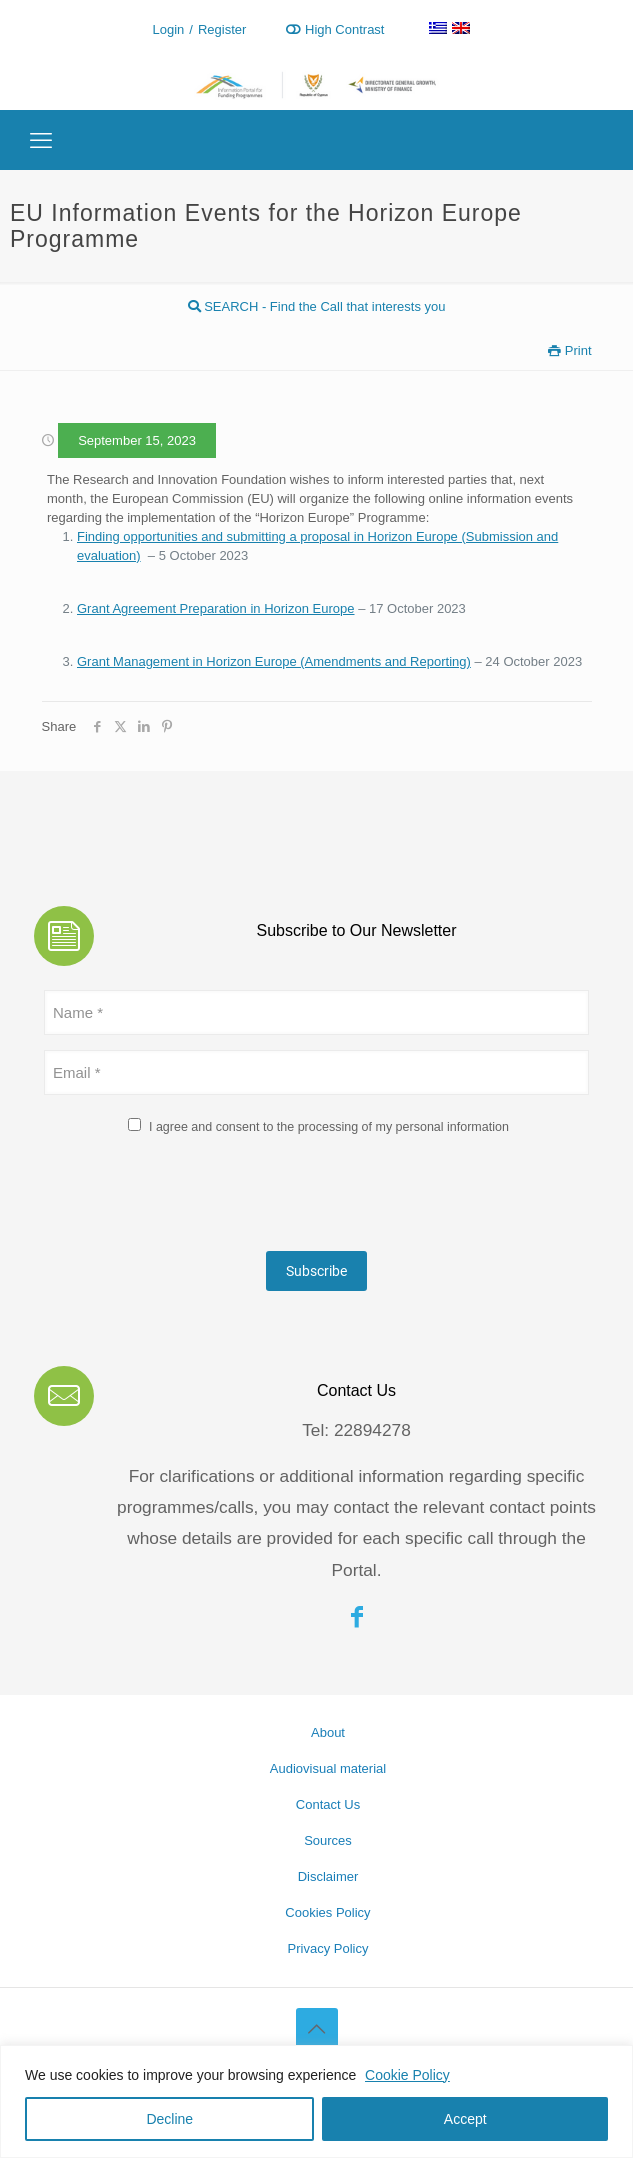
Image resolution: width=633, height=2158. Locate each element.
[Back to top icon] (317, 2029)
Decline (169, 2119)
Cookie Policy (407, 2075)
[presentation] (196, 1197)
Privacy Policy (328, 1948)
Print (569, 350)
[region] (316, 2101)
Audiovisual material (328, 1768)
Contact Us (328, 1804)
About (328, 1732)
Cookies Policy (327, 1912)
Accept (465, 2119)
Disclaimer (328, 1876)
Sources (328, 1840)
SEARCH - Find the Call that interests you (317, 306)
